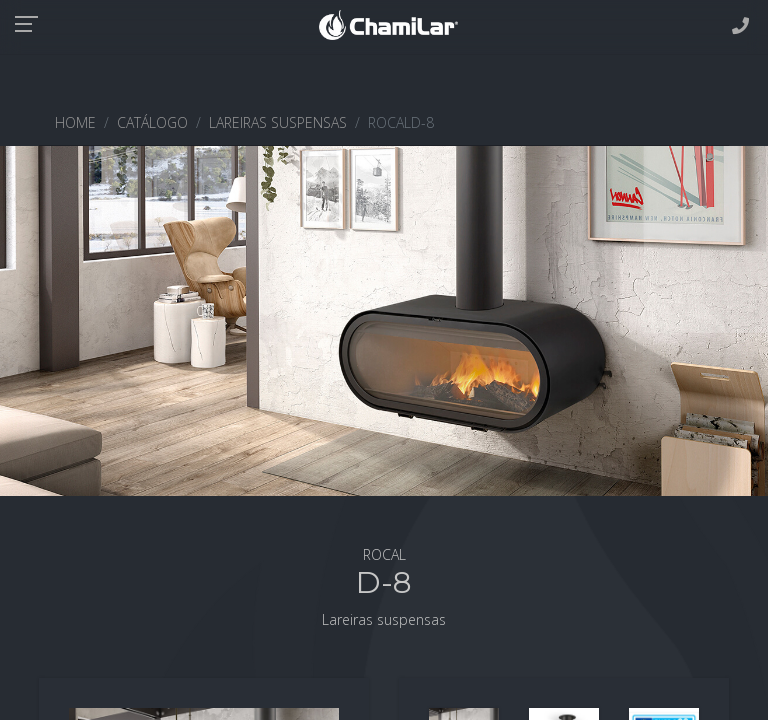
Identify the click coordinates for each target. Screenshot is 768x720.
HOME (75, 122)
